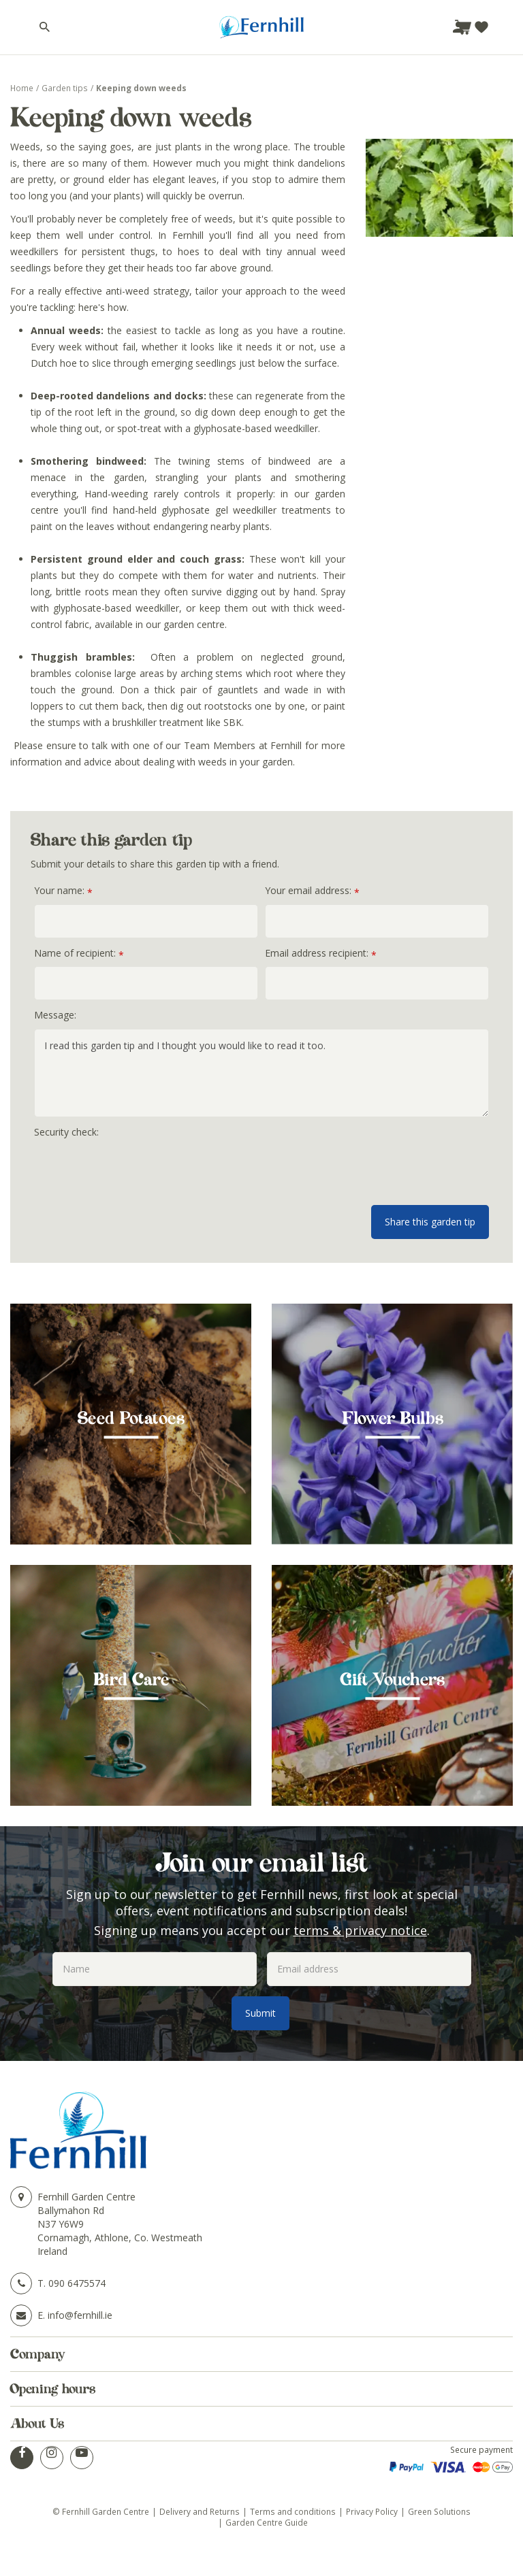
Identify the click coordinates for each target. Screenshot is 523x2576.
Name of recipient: (79, 953)
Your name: (63, 891)
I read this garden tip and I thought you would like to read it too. (261, 1073)
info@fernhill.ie (80, 2315)
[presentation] (137, 1171)
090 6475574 (77, 2283)
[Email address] (369, 1969)
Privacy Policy (372, 2511)
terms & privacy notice (360, 1930)
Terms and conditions (293, 2511)
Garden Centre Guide (266, 2522)
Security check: (66, 1131)
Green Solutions (439, 2511)
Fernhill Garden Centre (86, 2196)
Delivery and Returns (199, 2511)
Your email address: (312, 891)
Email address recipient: (321, 953)
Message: (55, 1014)
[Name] (154, 1969)
